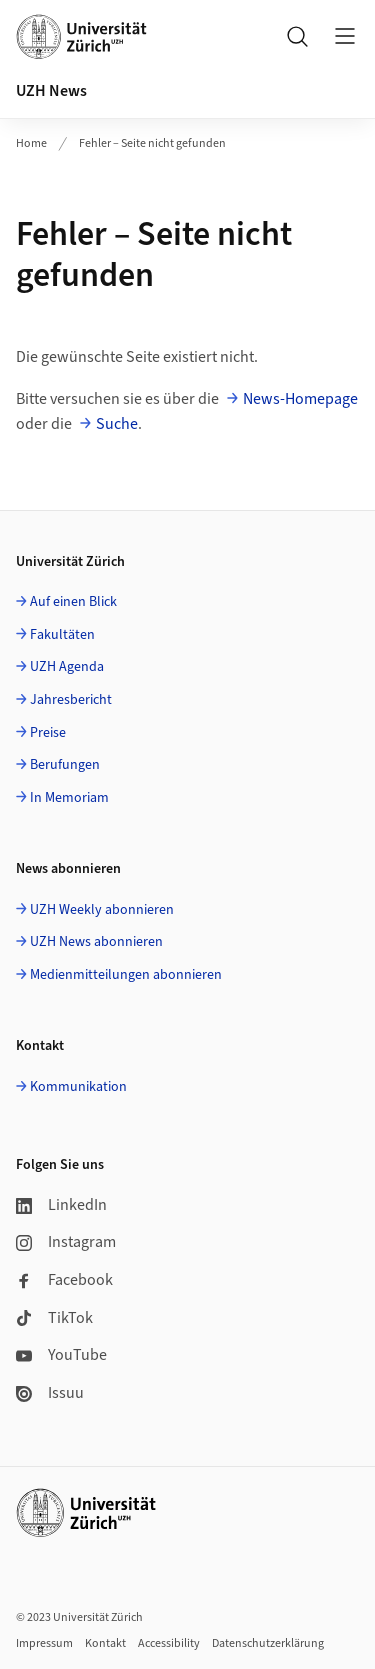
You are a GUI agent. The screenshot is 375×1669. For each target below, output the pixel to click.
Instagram (66, 1242)
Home (31, 143)
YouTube (61, 1355)
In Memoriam (69, 798)
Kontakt (105, 1643)
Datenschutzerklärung (268, 1643)
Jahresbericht (71, 700)
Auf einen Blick (73, 602)
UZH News (51, 91)
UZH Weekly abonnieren (102, 910)
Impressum (44, 1643)
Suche (117, 424)
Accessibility (169, 1643)
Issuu (50, 1393)
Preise (48, 733)
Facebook (64, 1280)
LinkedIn (61, 1205)
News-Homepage (300, 399)
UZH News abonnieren (96, 942)
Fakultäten (62, 635)
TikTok (54, 1318)
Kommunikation (78, 1087)
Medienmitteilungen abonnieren (126, 975)
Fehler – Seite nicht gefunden (152, 143)
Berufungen (65, 765)
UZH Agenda (67, 667)
